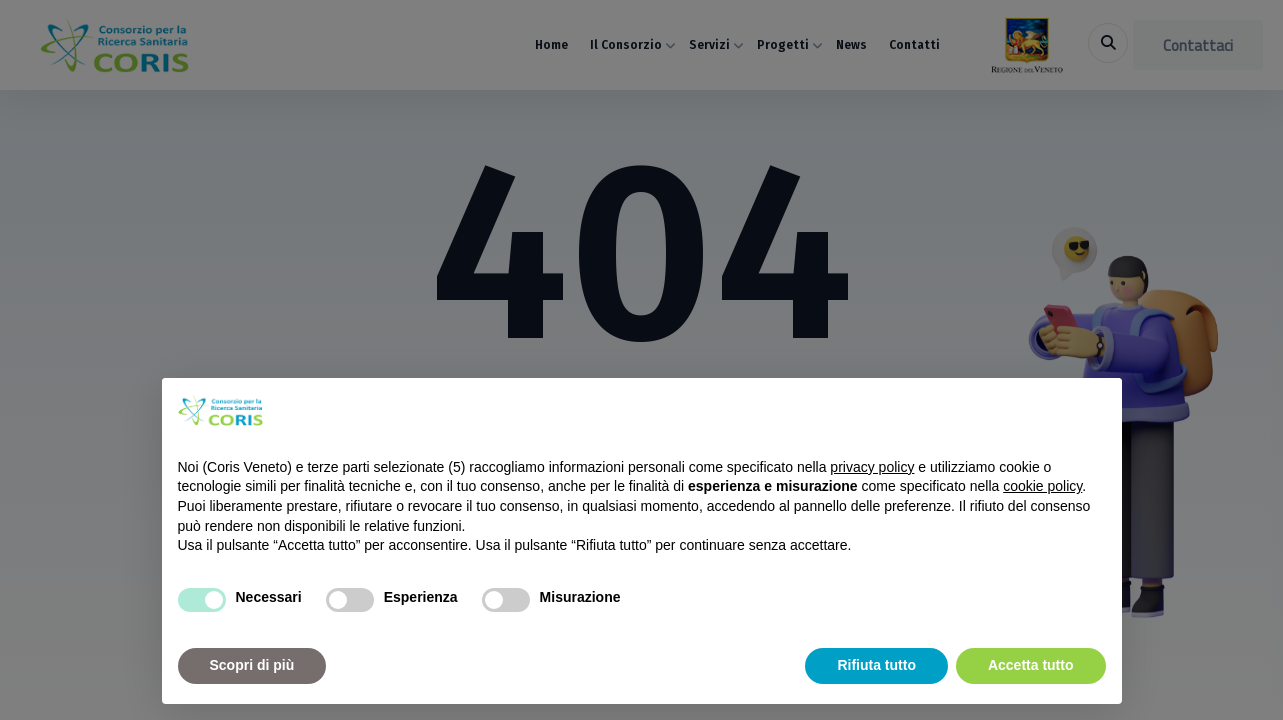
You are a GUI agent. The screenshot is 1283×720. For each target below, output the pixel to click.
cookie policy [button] (1042, 486)
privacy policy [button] (872, 467)
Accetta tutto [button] (1031, 665)
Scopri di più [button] (252, 665)
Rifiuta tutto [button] (876, 665)
